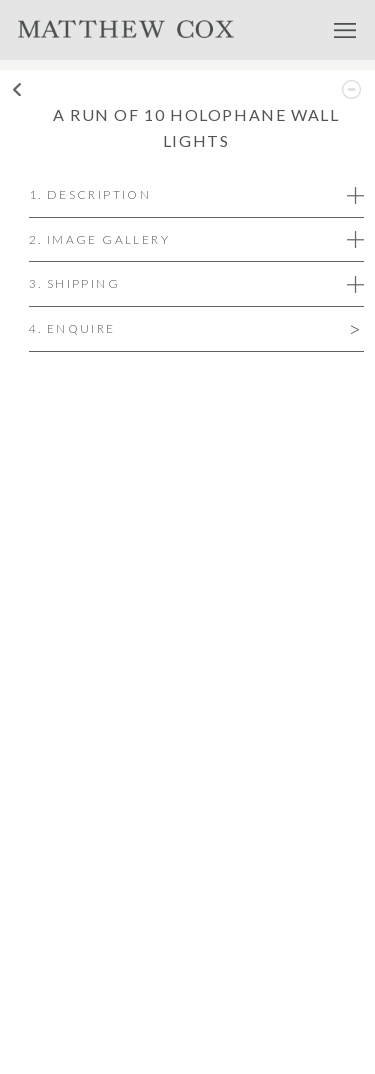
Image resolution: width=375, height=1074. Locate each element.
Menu (345, 30)
